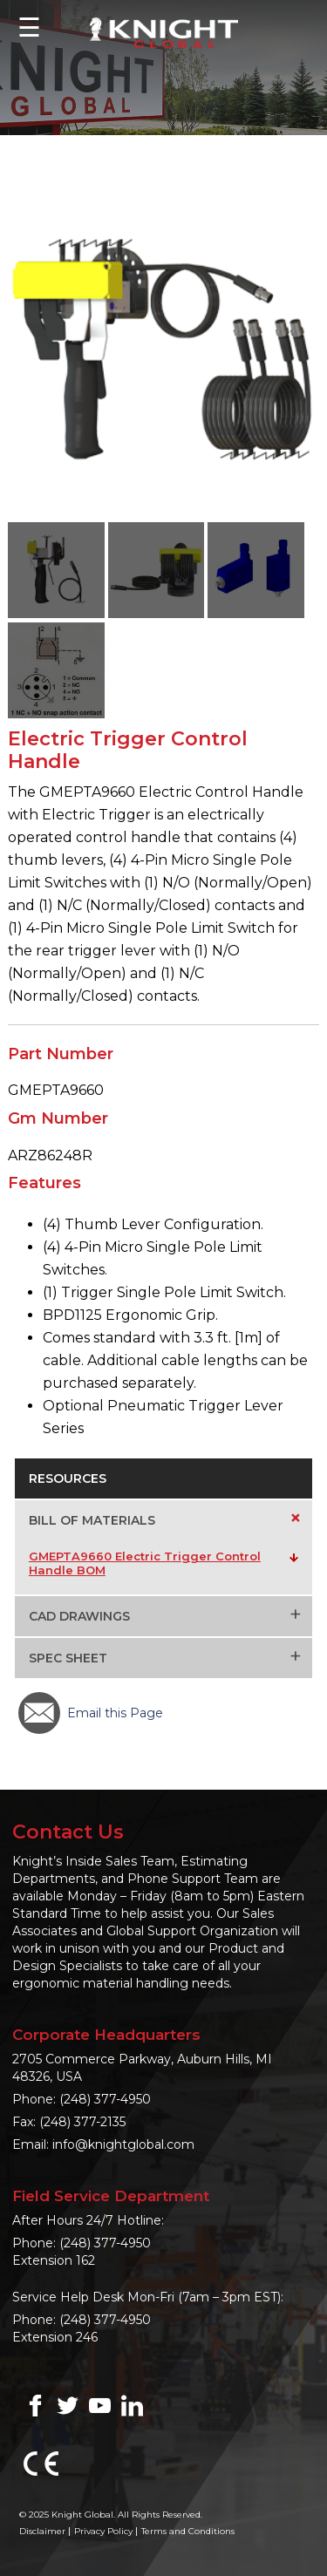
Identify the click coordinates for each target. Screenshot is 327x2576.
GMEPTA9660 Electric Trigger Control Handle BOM (145, 1563)
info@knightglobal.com (123, 2144)
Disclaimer (42, 2531)
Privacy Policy (103, 2531)
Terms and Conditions (188, 2531)
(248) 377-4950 (105, 2099)
